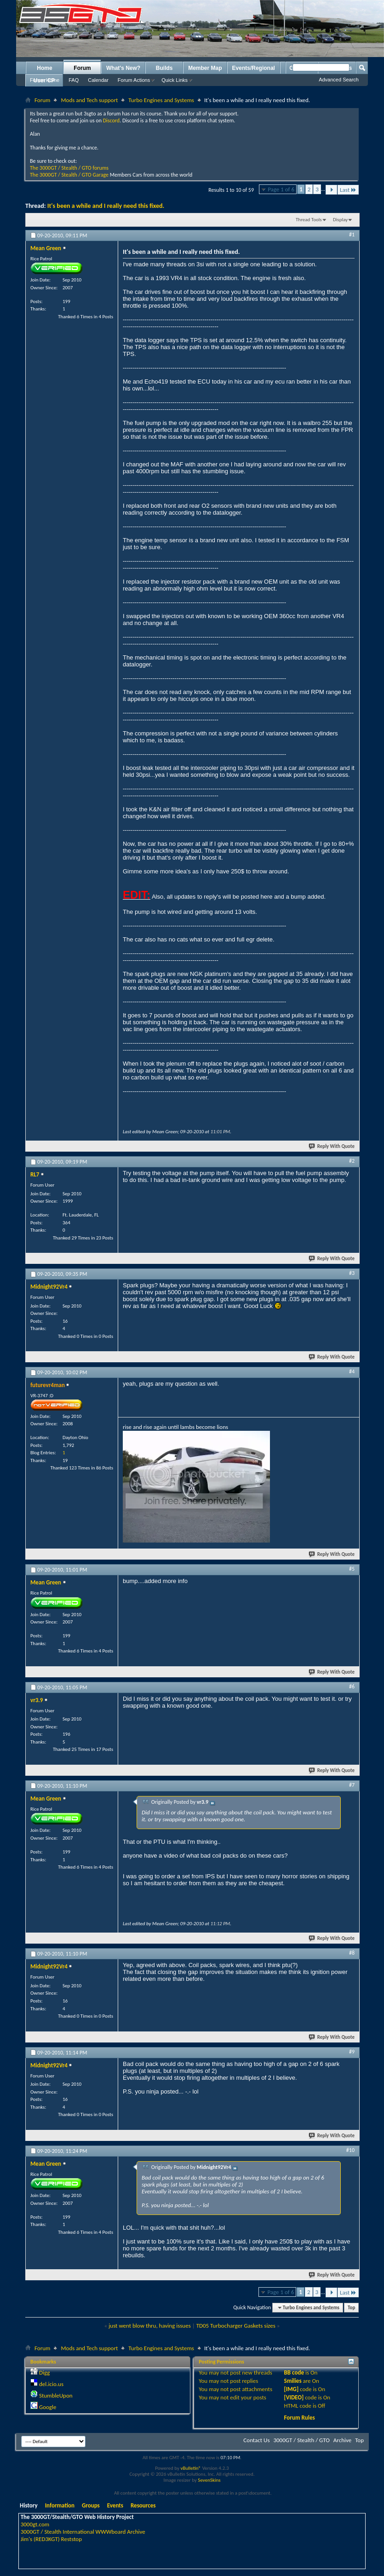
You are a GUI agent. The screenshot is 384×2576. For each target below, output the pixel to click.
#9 (352, 2051)
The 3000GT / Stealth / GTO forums (69, 168)
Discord (111, 120)
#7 (352, 1785)
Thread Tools (309, 220)
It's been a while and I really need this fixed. (105, 206)
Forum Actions (134, 80)
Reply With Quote (332, 1146)
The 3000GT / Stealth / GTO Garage (69, 175)
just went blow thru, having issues (150, 2325)
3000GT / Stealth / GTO (301, 2440)
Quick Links (174, 80)
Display (340, 220)
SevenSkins (209, 2480)
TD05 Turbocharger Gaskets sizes (235, 2325)
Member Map (205, 68)
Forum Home (44, 80)
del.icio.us (51, 2384)
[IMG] (291, 2389)
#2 (352, 1161)
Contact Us (256, 2440)
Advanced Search (339, 79)
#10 (350, 2150)
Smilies (293, 2380)
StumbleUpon (56, 2395)
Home (44, 68)
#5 (352, 1569)
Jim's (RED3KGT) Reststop (51, 2539)
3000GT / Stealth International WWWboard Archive (83, 2531)
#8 (352, 1953)
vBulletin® (190, 2468)
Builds (164, 68)
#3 (352, 1273)
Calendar (98, 80)
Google (47, 2407)
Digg (44, 2372)
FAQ (74, 80)
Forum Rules (299, 2417)
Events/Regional (253, 68)
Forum (82, 68)
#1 (352, 234)
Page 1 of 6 (281, 189)
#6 (352, 1686)
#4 (352, 1371)
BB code (294, 2372)
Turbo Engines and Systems (161, 100)
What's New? (123, 68)
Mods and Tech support (89, 100)
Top (351, 2308)
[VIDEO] (294, 2397)
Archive (342, 2440)
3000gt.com (35, 2524)
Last (348, 189)
